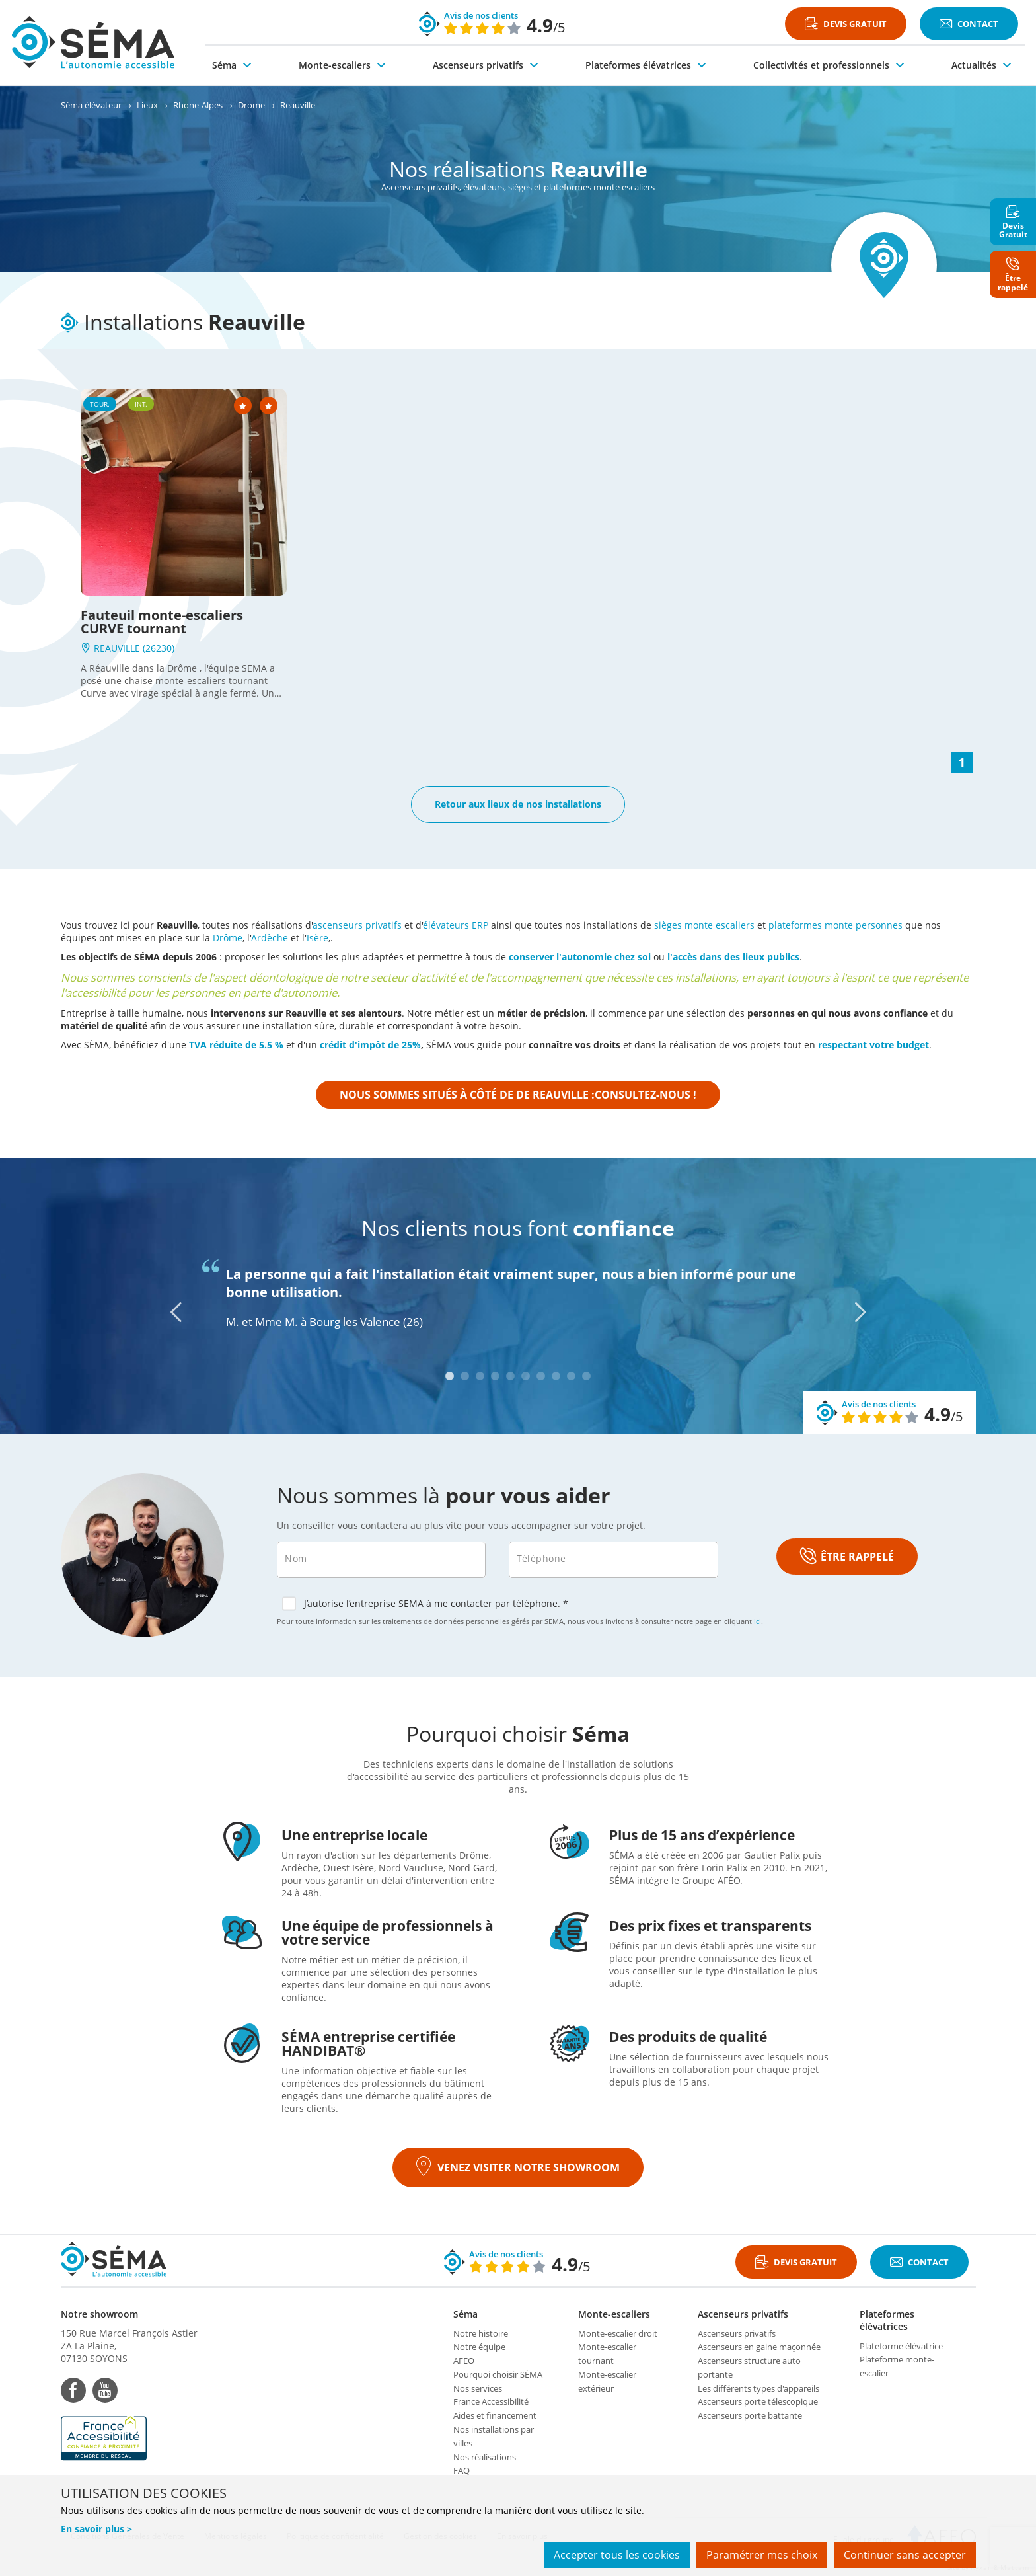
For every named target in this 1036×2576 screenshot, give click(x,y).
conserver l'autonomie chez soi (580, 957)
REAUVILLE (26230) (127, 648)
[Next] (860, 1312)
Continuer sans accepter (905, 2555)
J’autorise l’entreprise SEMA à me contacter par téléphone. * (425, 1604)
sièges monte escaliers (704, 925)
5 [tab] (510, 1376)
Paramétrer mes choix (761, 2555)
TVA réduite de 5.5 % (236, 1044)
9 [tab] (571, 1376)
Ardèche (269, 937)
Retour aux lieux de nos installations (518, 804)
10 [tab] (586, 1376)
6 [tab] (525, 1376)
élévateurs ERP (455, 925)
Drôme (227, 937)
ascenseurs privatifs (357, 925)
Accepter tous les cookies (617, 2555)
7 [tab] (540, 1376)
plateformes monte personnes (835, 925)
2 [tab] (465, 1376)
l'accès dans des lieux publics (733, 957)
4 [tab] (495, 1376)
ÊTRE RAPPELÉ (847, 1556)
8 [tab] (556, 1376)
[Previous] (176, 1312)
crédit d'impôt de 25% (370, 1044)
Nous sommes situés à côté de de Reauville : (518, 1094)
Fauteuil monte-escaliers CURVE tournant (162, 621)
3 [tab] (480, 1376)
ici (757, 1621)
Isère (317, 937)
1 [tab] (449, 1376)
